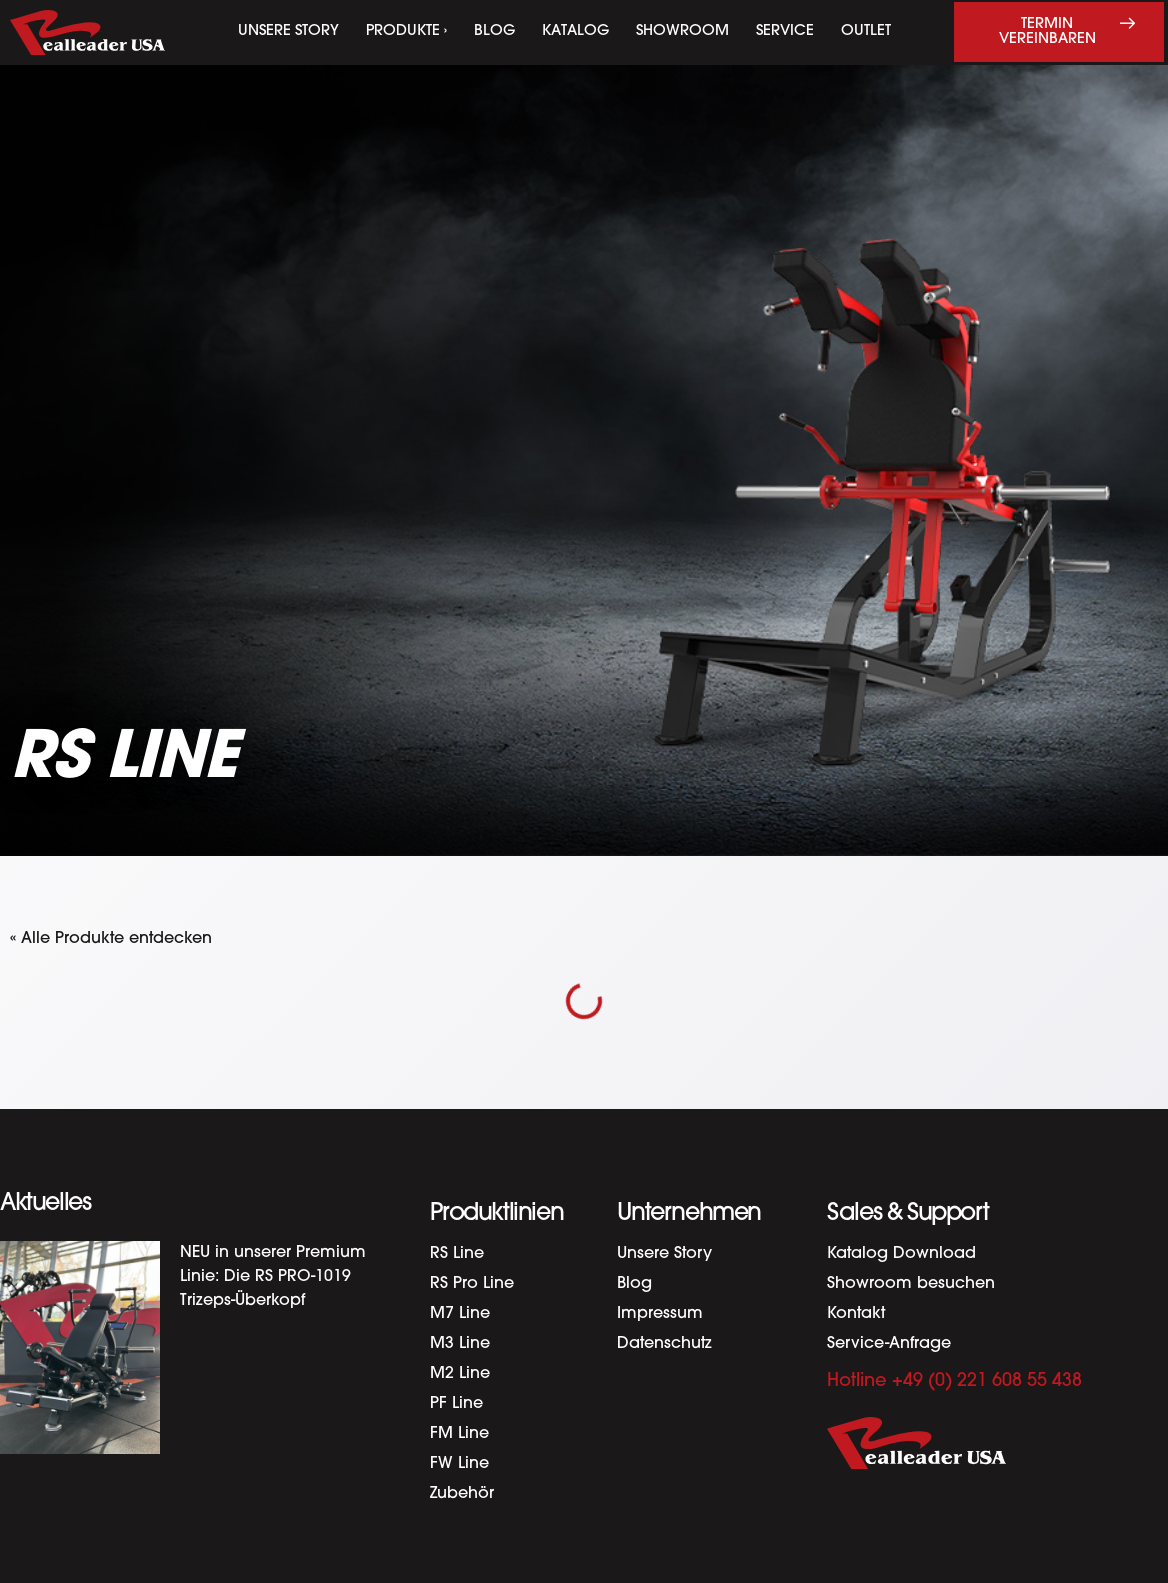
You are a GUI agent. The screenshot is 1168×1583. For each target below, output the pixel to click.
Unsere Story (288, 31)
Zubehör (462, 1494)
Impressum (660, 1314)
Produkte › (406, 31)
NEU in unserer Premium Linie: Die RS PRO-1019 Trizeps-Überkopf (273, 1277)
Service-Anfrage (889, 1344)
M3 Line (460, 1344)
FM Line (459, 1434)
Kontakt (856, 1314)
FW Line (459, 1464)
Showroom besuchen (911, 1284)
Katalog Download (901, 1254)
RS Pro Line (472, 1284)
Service (785, 31)
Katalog (575, 31)
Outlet (866, 31)
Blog (494, 31)
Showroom (682, 31)
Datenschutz (664, 1344)
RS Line (457, 1254)
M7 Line (460, 1314)
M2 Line (460, 1374)
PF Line (456, 1404)
